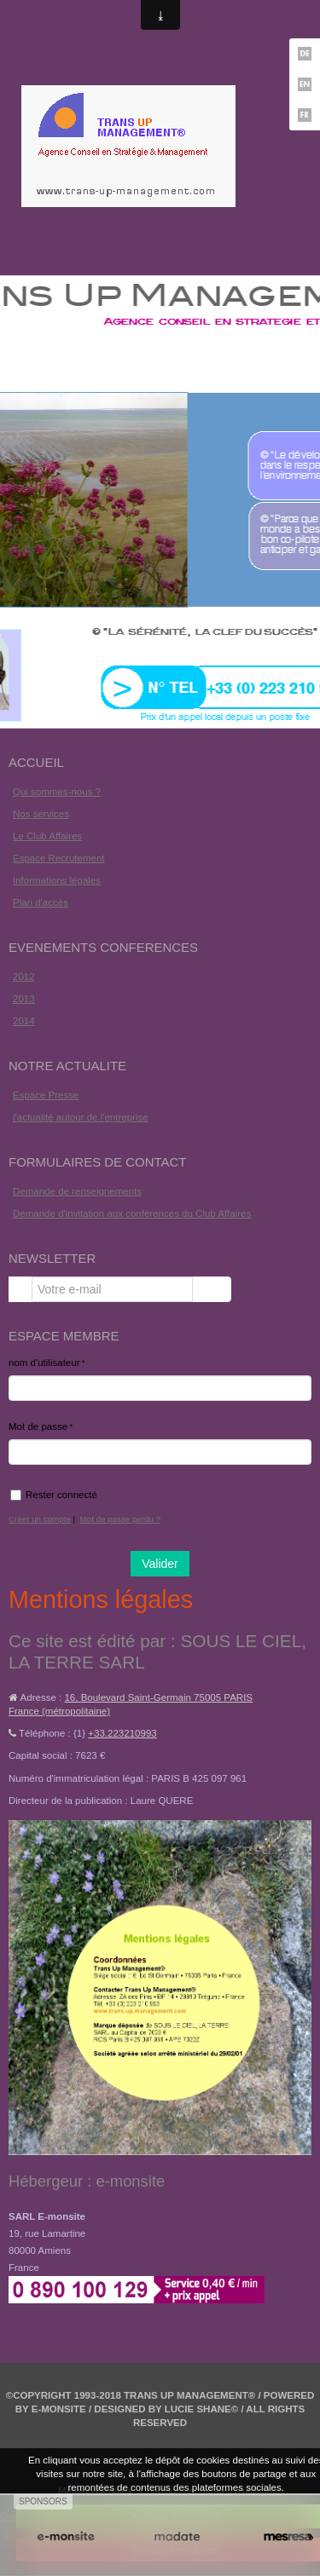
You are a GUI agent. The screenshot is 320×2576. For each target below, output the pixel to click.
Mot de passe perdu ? (120, 1519)
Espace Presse (46, 1095)
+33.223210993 (122, 1733)
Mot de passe (38, 1426)
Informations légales (57, 880)
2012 (24, 976)
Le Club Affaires (47, 836)
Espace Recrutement (59, 858)
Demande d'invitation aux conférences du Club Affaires (132, 1213)
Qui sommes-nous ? (57, 792)
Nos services (41, 814)
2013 (24, 999)
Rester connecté (53, 1495)
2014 (24, 1021)
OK (211, 1289)
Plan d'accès (40, 902)
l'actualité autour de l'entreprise (80, 1117)
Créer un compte (40, 1519)
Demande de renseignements (77, 1191)
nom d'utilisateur (44, 1362)
